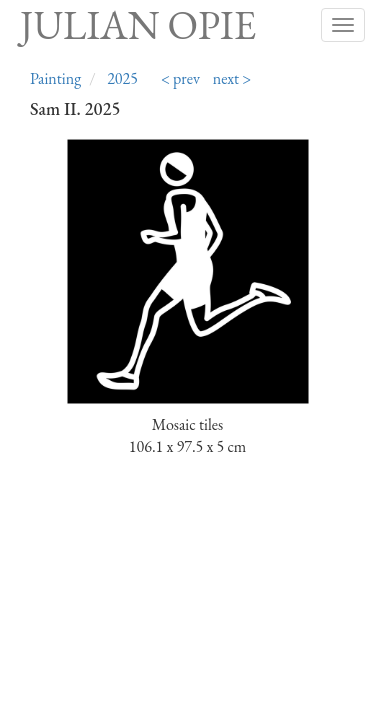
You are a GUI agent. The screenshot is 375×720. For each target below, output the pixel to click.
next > (232, 78)
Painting (55, 78)
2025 (122, 78)
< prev (180, 78)
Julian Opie (138, 25)
